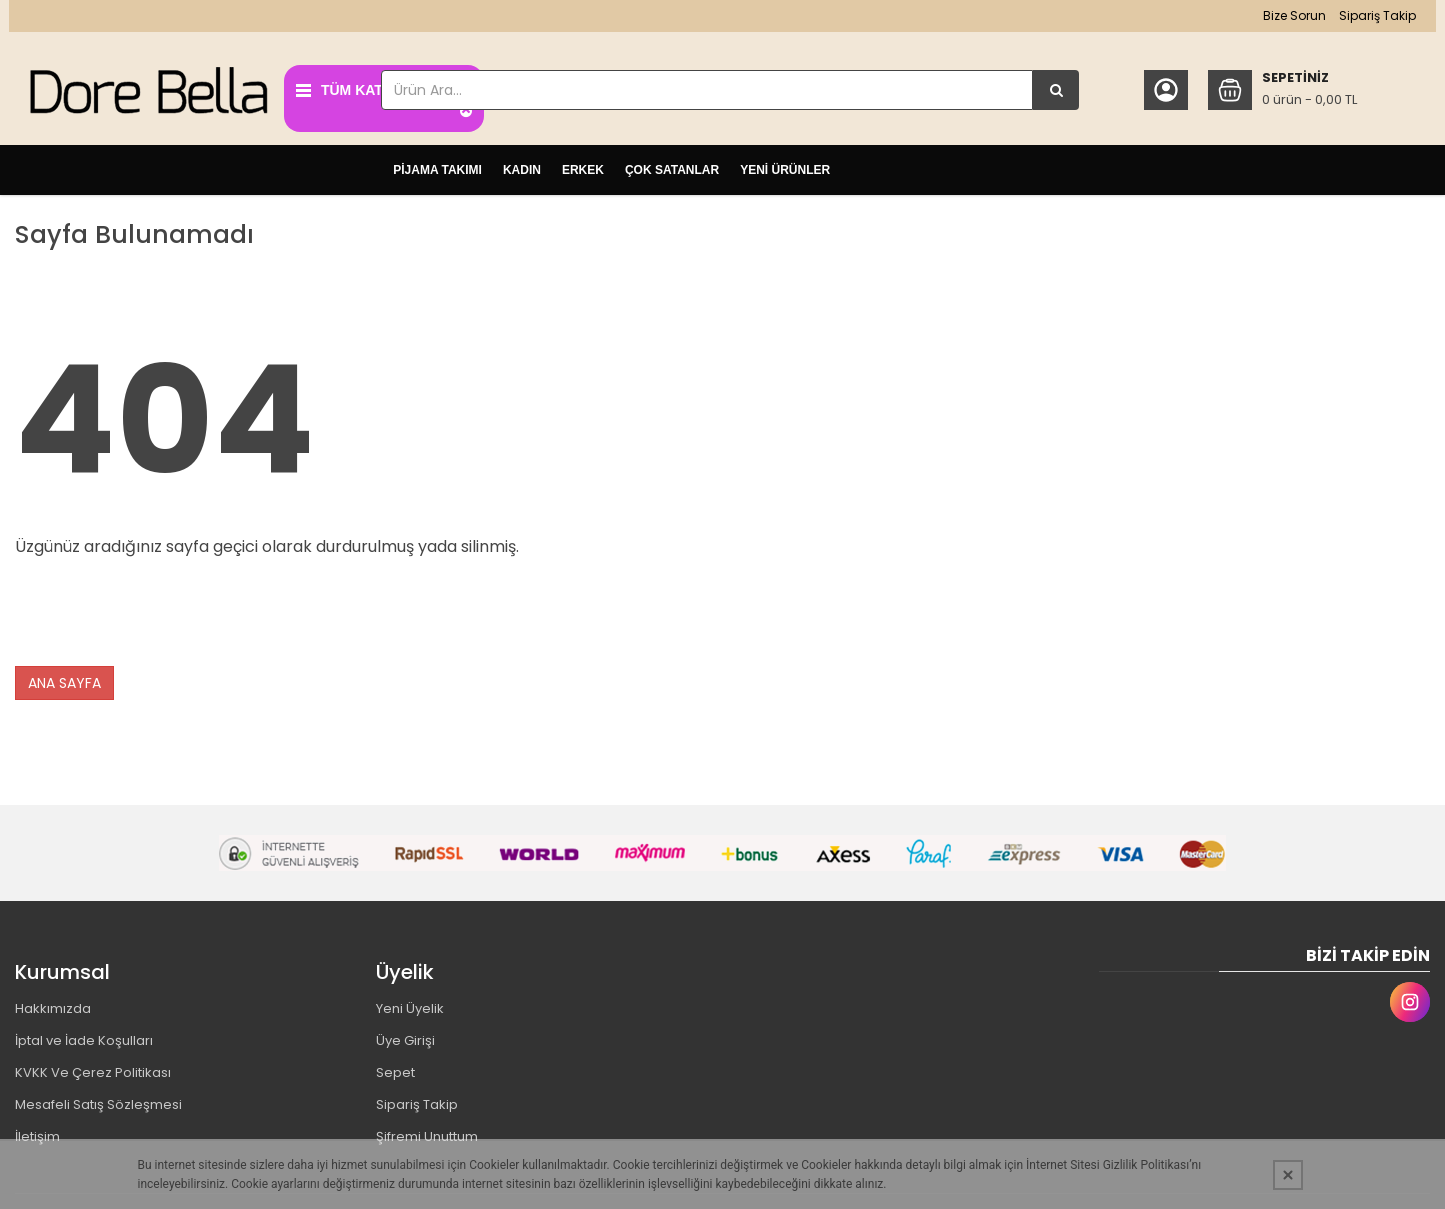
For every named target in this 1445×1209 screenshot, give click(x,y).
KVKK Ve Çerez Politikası (93, 1067)
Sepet (395, 1067)
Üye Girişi (405, 1035)
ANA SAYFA (64, 677)
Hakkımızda (53, 1003)
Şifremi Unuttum (427, 1131)
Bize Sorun (1283, 15)
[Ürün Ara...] (1051, 90)
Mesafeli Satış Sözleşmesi (98, 1099)
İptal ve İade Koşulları (84, 1035)
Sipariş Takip (1366, 15)
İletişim (37, 1131)
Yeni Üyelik (410, 1003)
